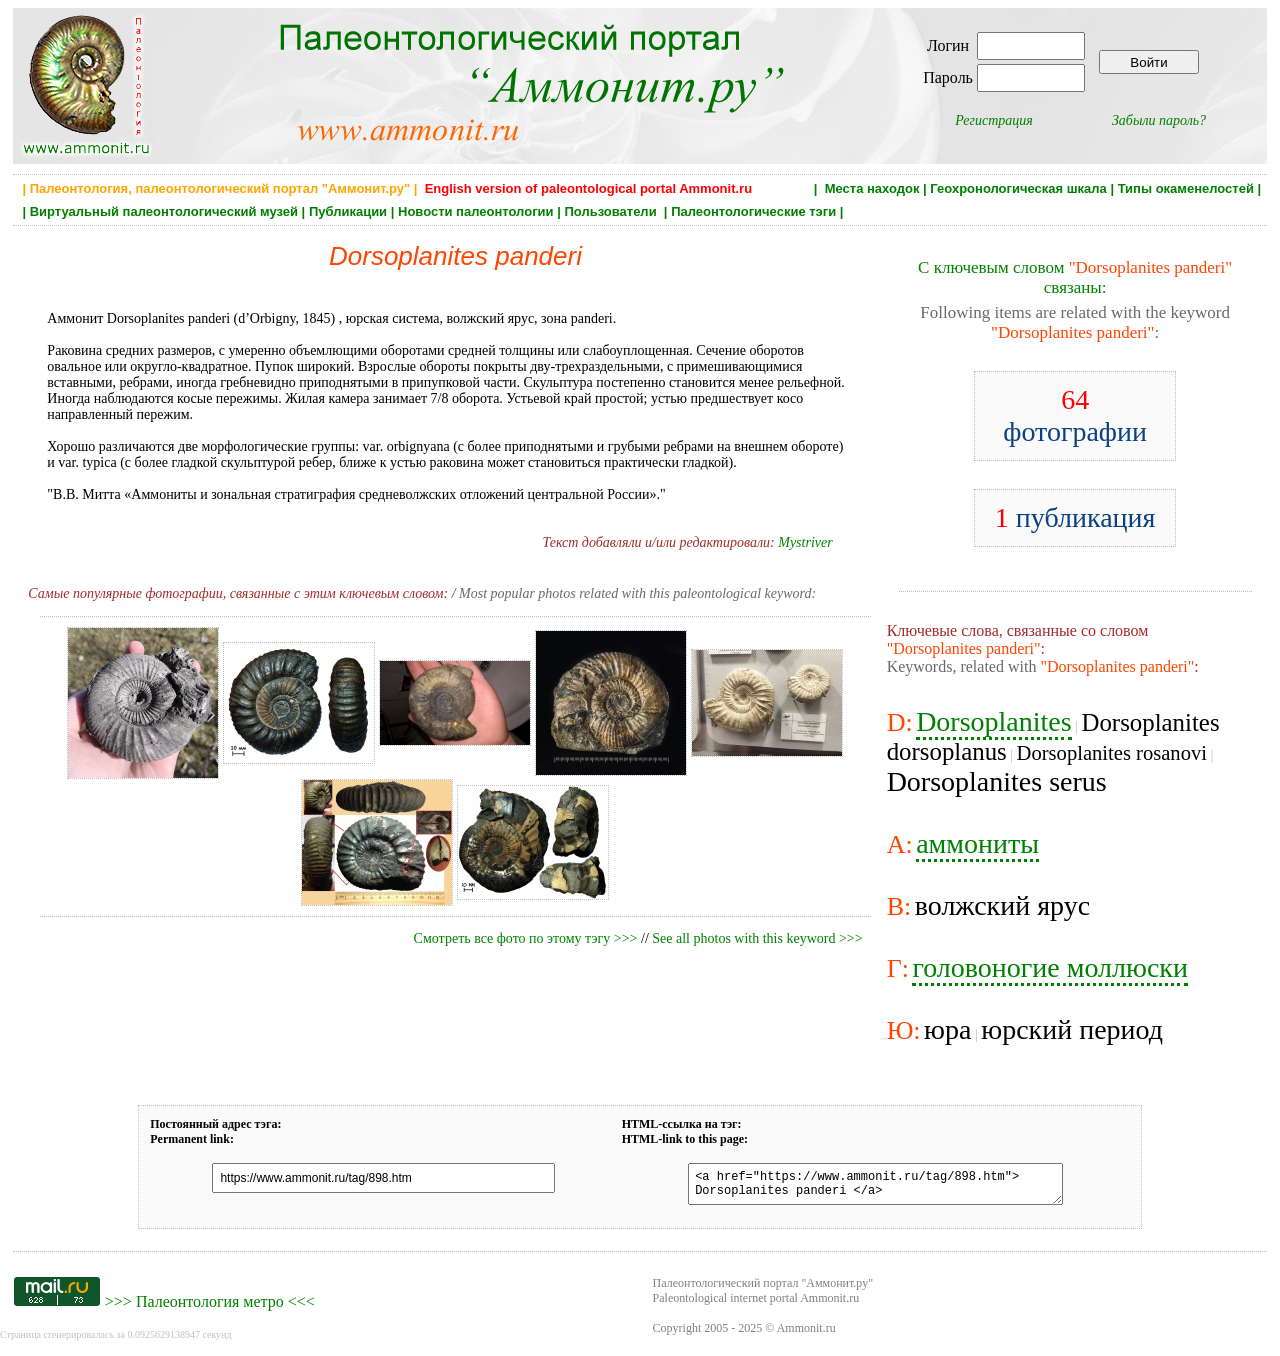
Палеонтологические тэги (753, 211)
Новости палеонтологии (476, 211)
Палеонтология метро (210, 1307)
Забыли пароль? (1159, 120)
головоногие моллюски (1050, 967)
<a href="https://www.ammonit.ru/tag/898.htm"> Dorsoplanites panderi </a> (864, 1187)
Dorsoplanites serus (997, 781)
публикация (1075, 517)
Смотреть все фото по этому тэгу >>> (526, 938)
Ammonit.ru (806, 1334)
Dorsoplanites (994, 721)
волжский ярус (1002, 905)
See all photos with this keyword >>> (757, 938)
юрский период (1072, 1029)
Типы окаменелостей (1186, 188)
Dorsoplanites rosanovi (1112, 753)
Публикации (348, 211)
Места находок (872, 188)
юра (947, 1029)
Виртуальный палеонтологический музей (164, 211)
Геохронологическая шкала (1018, 188)
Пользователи (612, 211)
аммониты (977, 843)
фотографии (1075, 415)
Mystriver (805, 542)
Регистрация (994, 120)
